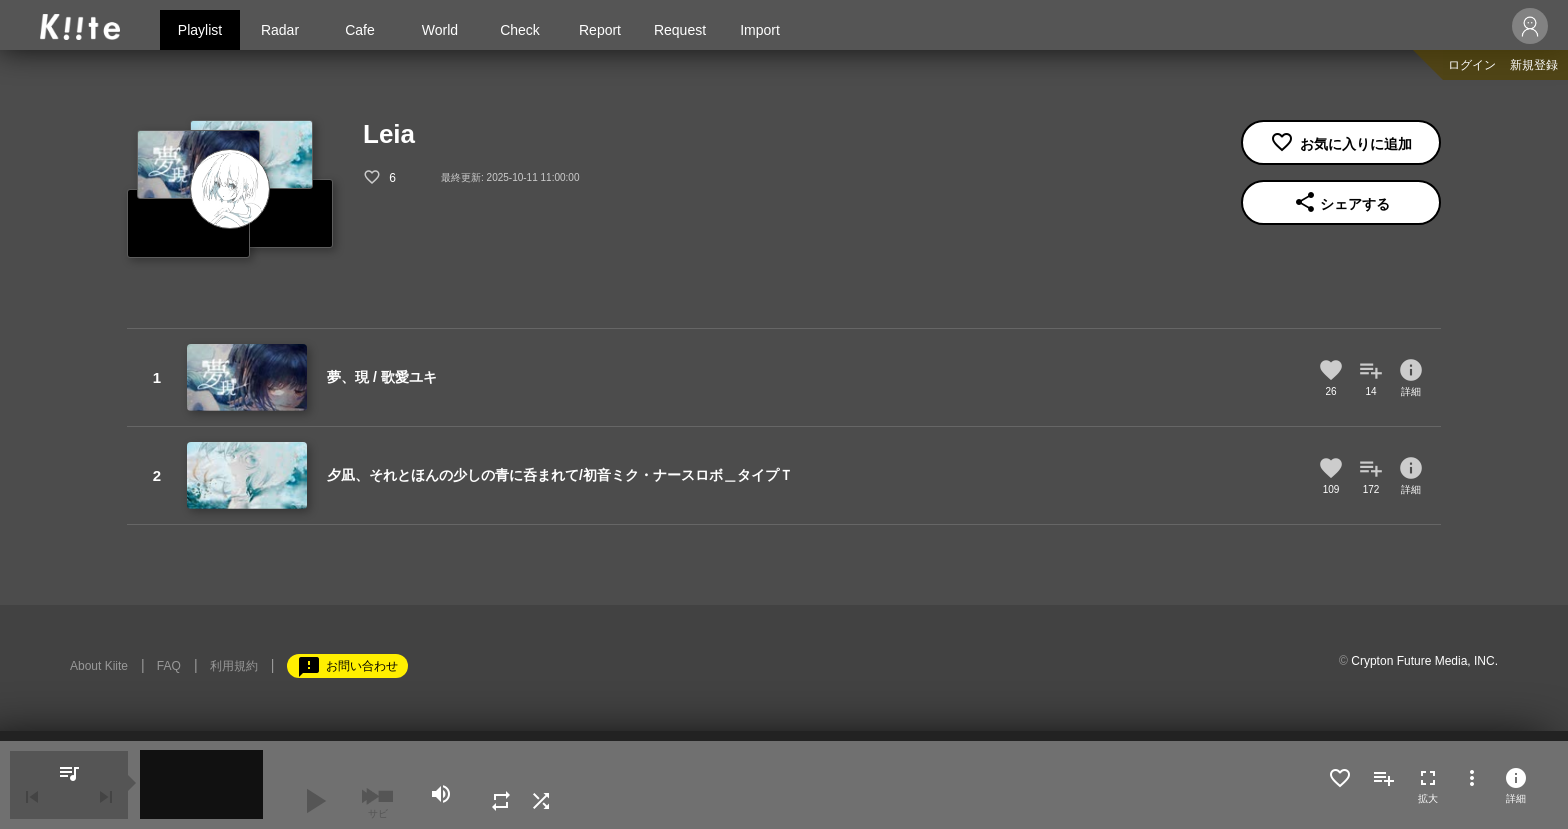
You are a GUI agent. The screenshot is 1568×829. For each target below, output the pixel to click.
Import (760, 30)
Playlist (200, 30)
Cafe (360, 30)
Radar (280, 30)
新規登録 (1534, 65)
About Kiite (99, 666)
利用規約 (234, 666)
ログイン (1472, 65)
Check (520, 30)
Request (680, 30)
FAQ (169, 666)
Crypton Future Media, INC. (1424, 661)
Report (600, 30)
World (440, 30)
